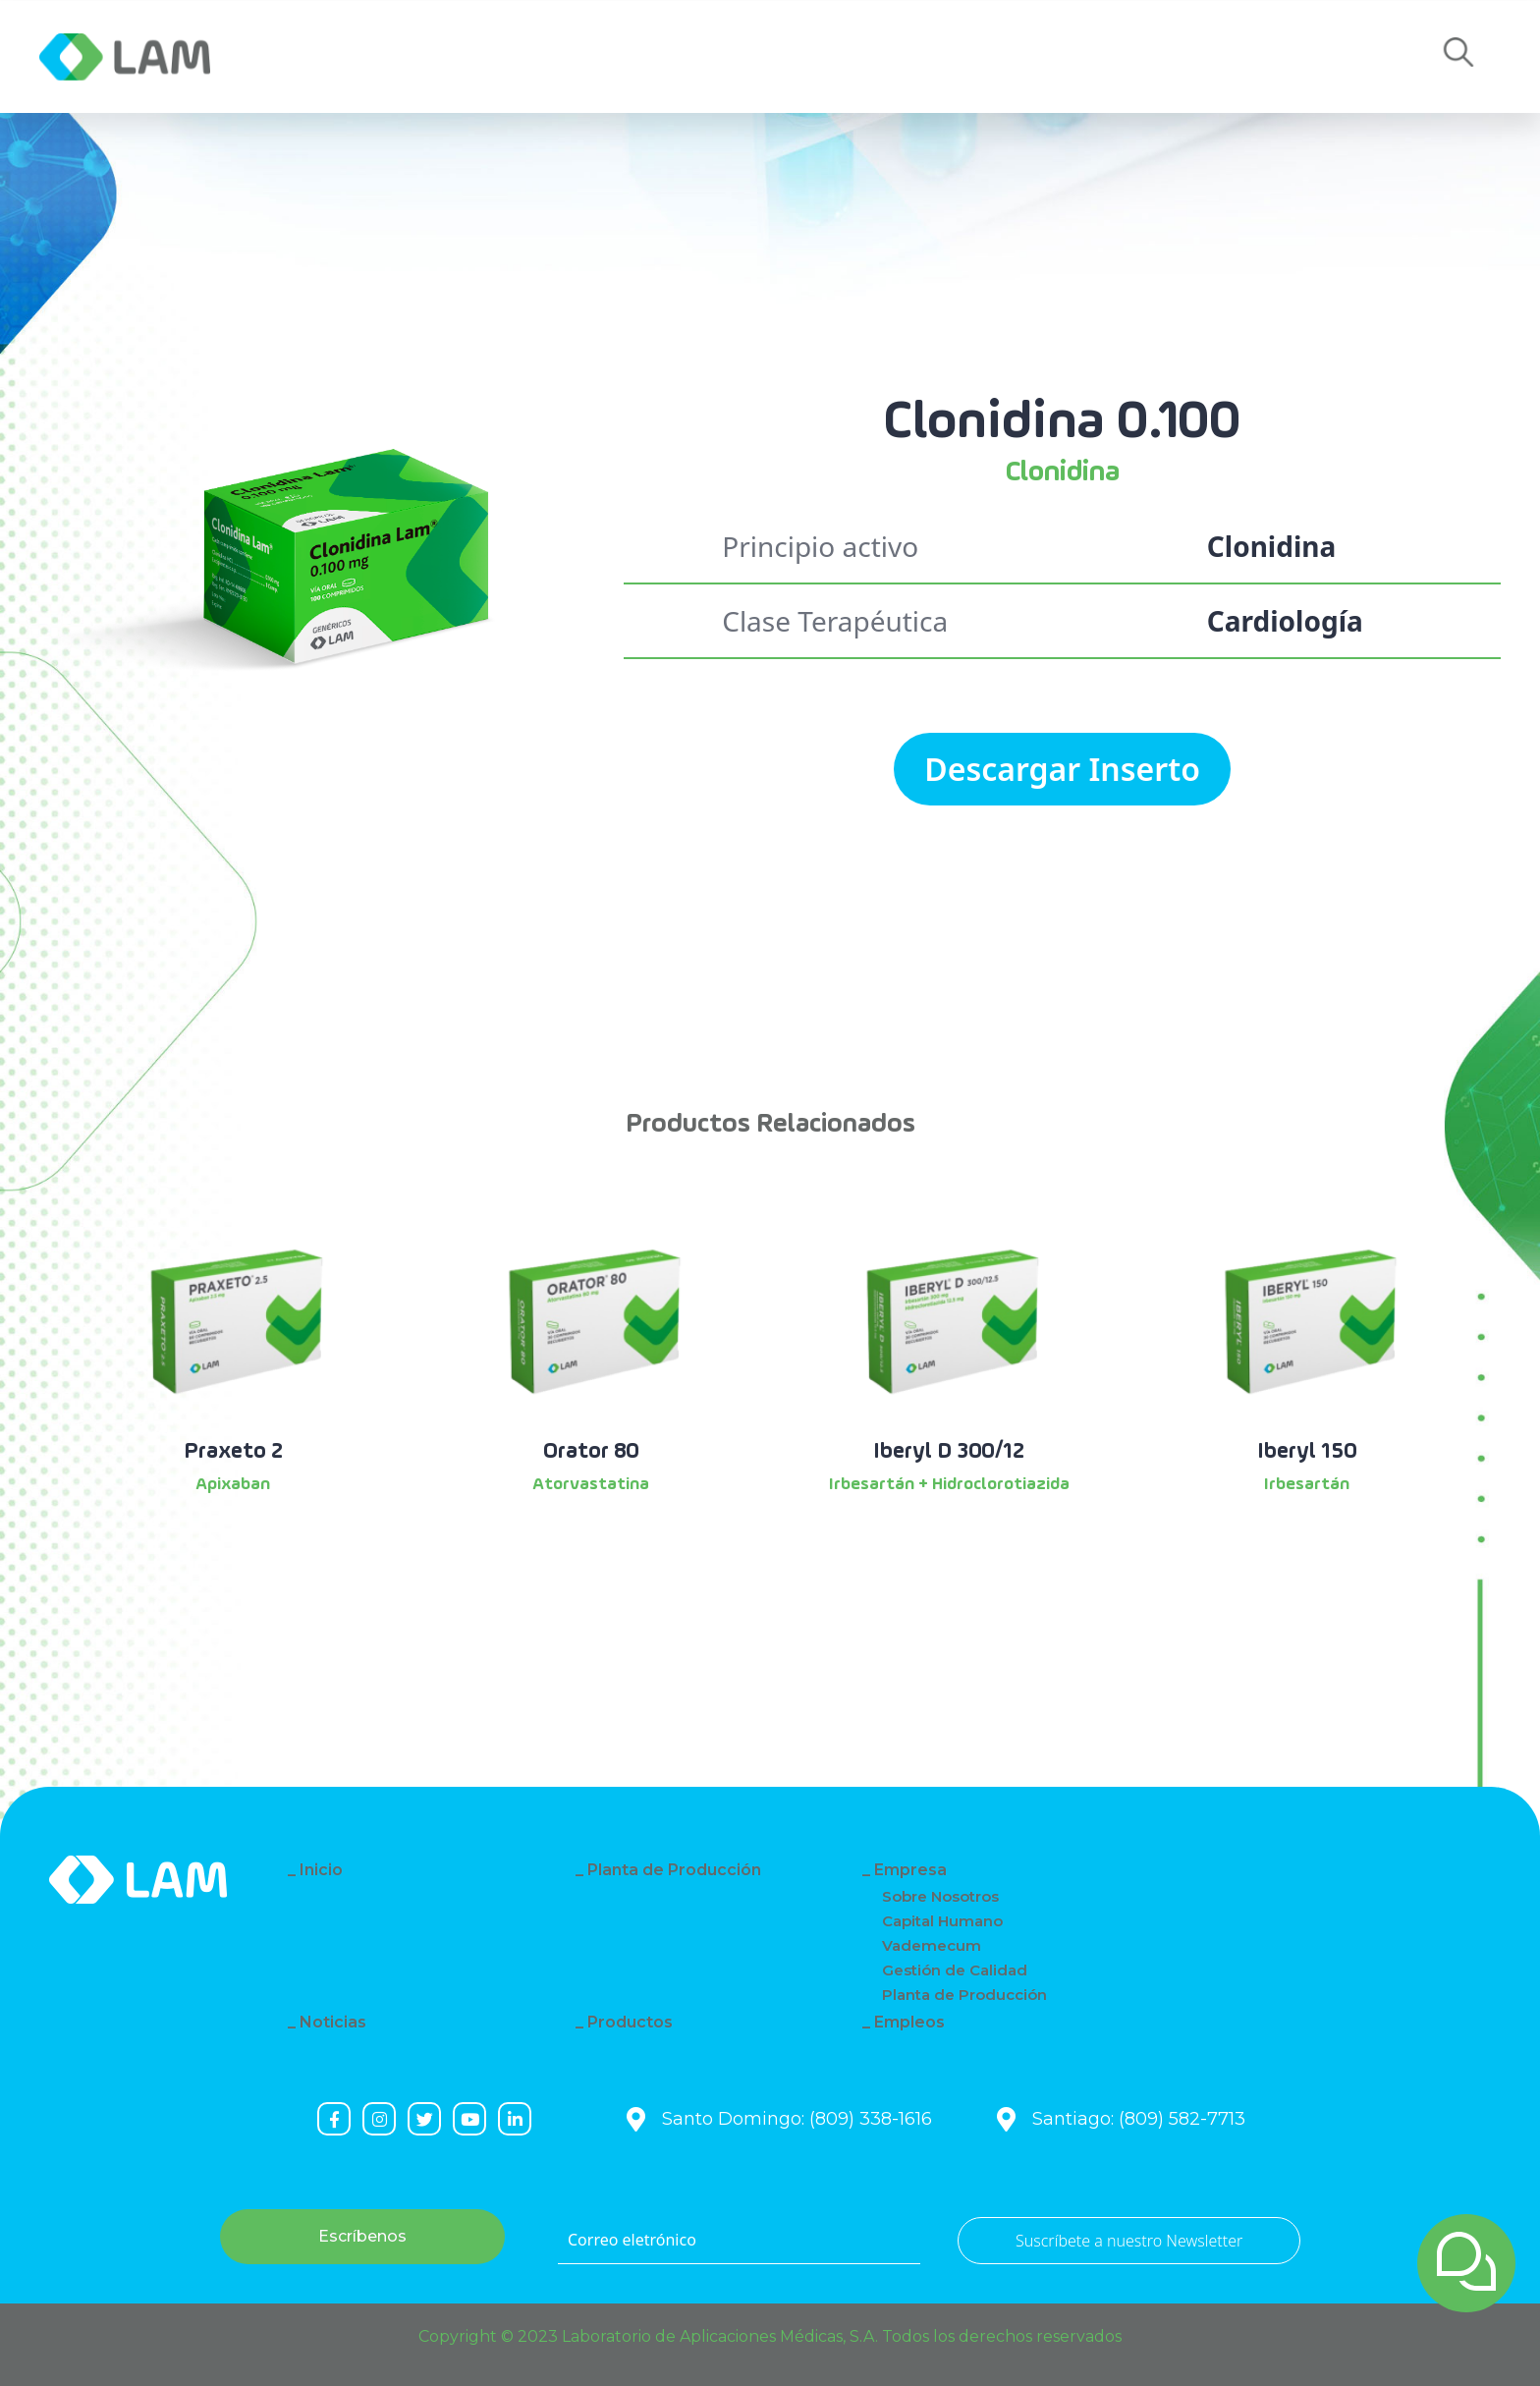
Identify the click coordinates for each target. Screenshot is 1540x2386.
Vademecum (931, 1945)
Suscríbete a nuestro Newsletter (1129, 2240)
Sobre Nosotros (940, 1896)
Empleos (952, 57)
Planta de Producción (674, 1869)
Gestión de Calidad (954, 1970)
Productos (630, 57)
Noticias (470, 57)
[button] (1458, 57)
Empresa (323, 57)
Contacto (797, 57)
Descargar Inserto (1062, 769)
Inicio (321, 1869)
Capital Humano (942, 1921)
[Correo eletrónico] (739, 2240)
